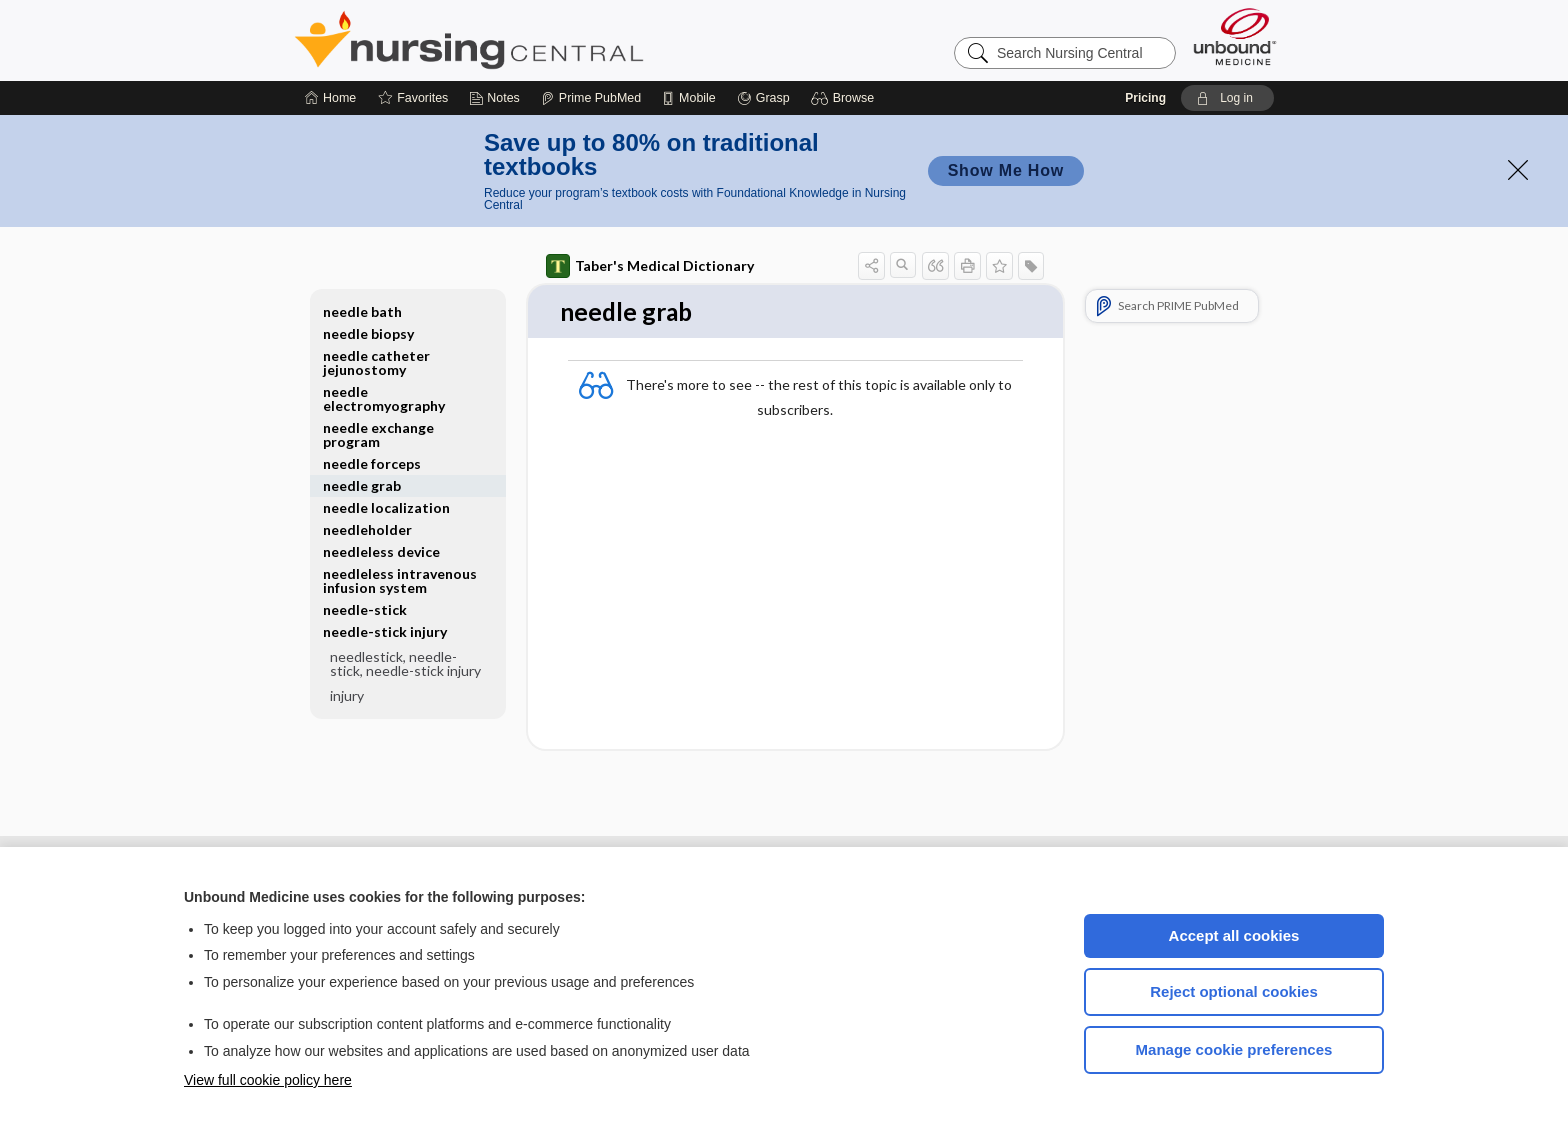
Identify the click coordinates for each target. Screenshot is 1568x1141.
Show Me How (1006, 170)
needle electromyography (384, 398)
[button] (845, 98)
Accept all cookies (1234, 935)
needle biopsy (368, 333)
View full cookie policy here (268, 1080)
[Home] (330, 98)
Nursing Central (544, 40)
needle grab (362, 485)
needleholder (367, 529)
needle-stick (365, 609)
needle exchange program (378, 434)
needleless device (381, 551)
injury (347, 695)
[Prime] (591, 98)
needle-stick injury (385, 631)
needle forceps (372, 463)
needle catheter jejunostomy (376, 362)
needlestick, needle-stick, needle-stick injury (405, 663)
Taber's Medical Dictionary (650, 266)
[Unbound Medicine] (1235, 36)
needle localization (386, 507)
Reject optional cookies (1234, 991)
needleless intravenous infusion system (400, 580)
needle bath (362, 311)
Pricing (1145, 98)
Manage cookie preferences (1234, 1049)
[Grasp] (763, 98)
